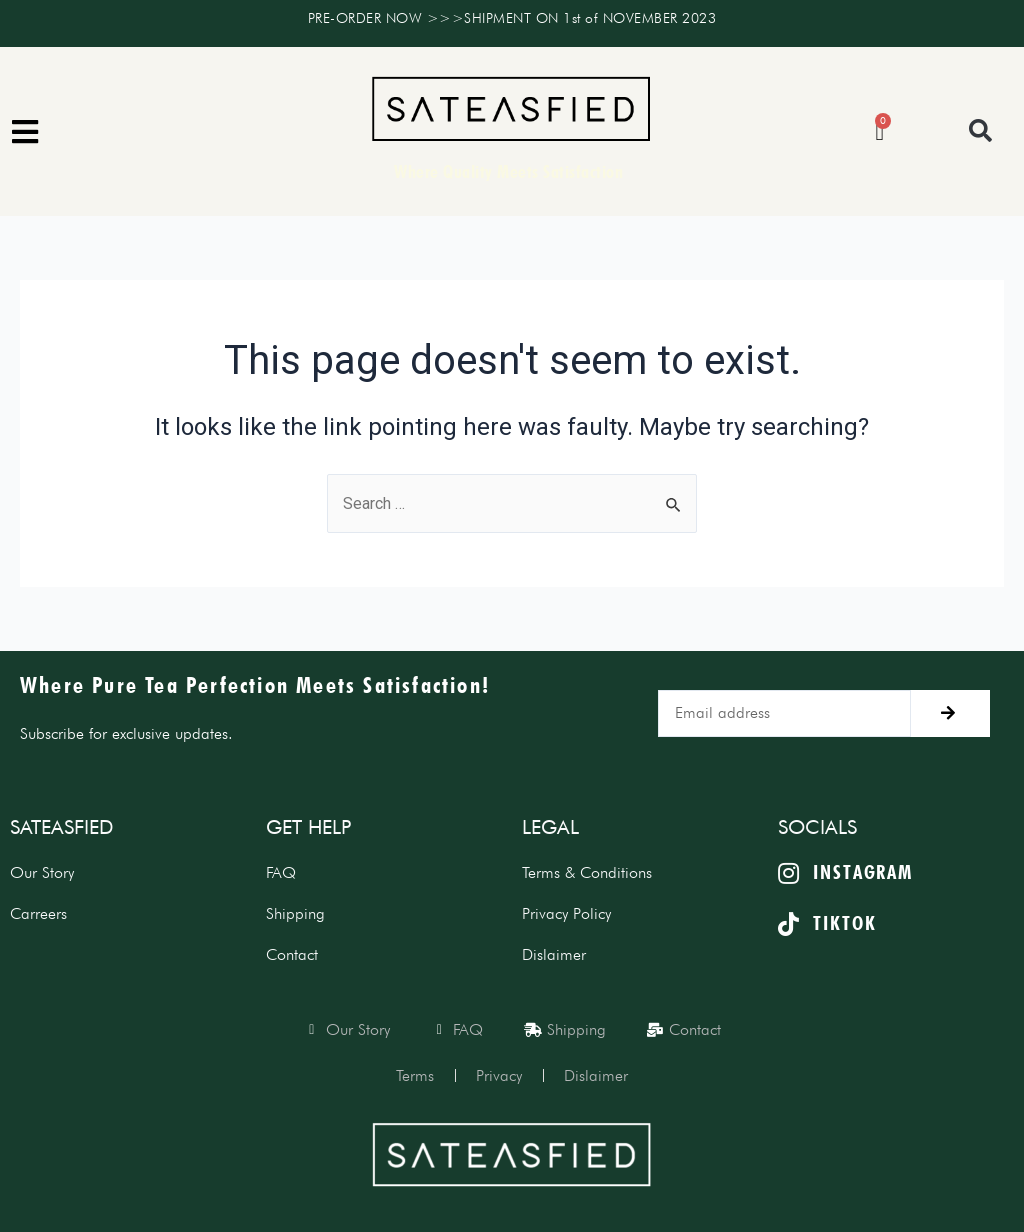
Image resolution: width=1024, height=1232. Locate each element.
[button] (980, 131)
